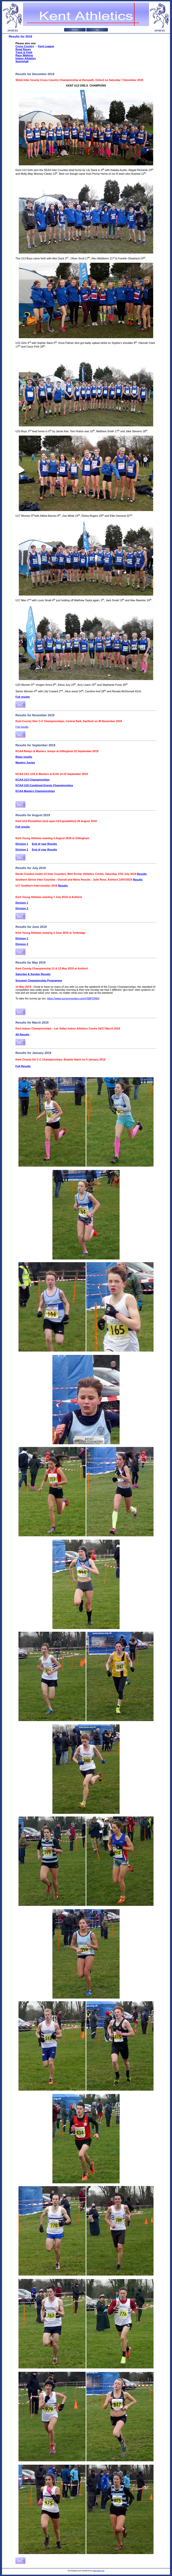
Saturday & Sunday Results (33, 974)
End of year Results (44, 844)
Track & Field (23, 52)
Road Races (23, 49)
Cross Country (24, 46)
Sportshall (22, 61)
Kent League (46, 46)
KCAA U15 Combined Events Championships (44, 785)
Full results (22, 696)
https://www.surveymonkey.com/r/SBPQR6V (73, 998)
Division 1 (21, 844)
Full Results (23, 1066)
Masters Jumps (25, 762)
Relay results (23, 756)
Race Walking (24, 55)
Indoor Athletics (25, 58)
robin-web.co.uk (98, 2571)
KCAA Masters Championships (35, 791)
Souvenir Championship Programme (38, 980)
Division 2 (21, 849)
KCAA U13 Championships (32, 779)
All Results (22, 1034)
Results (142, 874)
